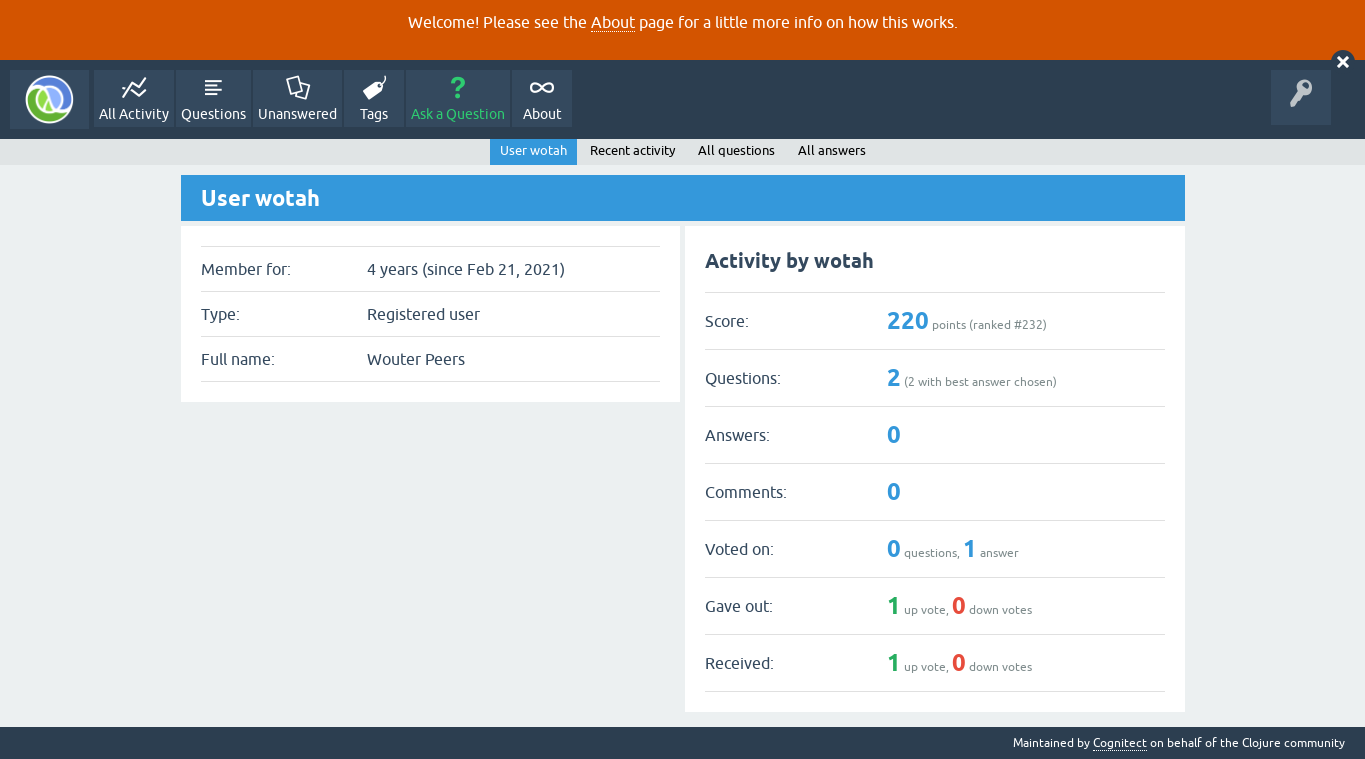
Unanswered (297, 114)
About (613, 22)
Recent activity (632, 150)
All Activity (134, 114)
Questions (213, 114)
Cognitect (1120, 743)
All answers (832, 150)
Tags (374, 114)
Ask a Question (458, 114)
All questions (736, 150)
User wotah (533, 150)
